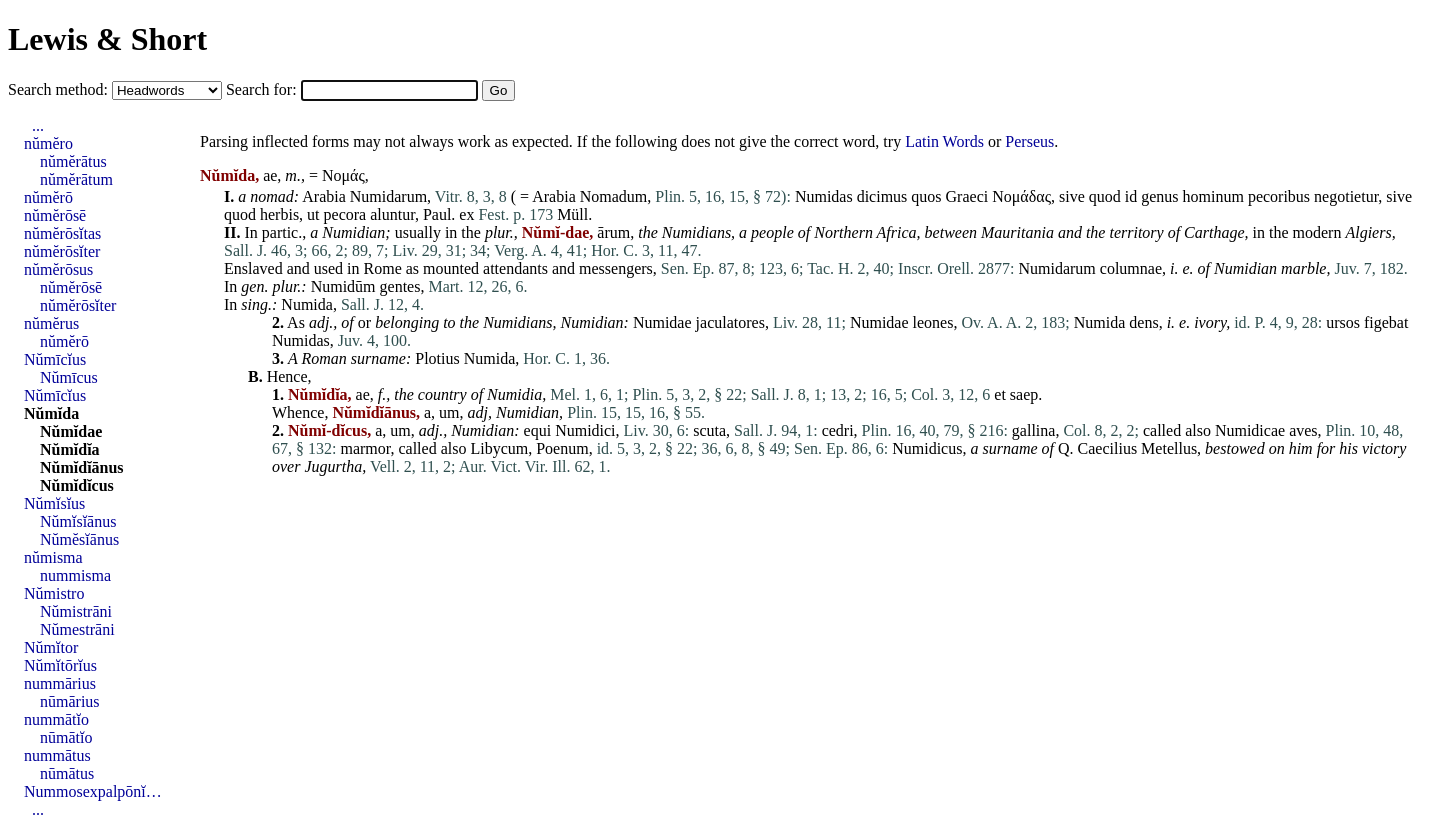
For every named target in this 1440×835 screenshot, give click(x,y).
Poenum (562, 448)
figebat (1386, 322)
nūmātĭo (66, 737)
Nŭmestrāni (77, 629)
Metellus (1169, 448)
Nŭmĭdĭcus (77, 485)
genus (1159, 196)
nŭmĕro (48, 143)
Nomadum (614, 196)
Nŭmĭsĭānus (78, 521)
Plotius (437, 358)
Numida (307, 304)
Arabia (324, 196)
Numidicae (1250, 430)
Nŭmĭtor (51, 647)
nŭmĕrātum (76, 179)
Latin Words (944, 141)
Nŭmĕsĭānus (79, 539)
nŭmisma (53, 557)
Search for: (263, 89)
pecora (345, 214)
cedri (838, 430)
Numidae (662, 322)
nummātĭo (56, 719)
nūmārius (70, 701)
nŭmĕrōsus (58, 269)
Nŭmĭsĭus (54, 503)
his (1348, 448)
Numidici (585, 430)
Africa (897, 232)
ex (466, 214)
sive (1072, 196)
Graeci (967, 196)
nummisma (75, 575)
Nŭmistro (54, 593)
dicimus (882, 196)
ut (313, 214)
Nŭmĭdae (71, 431)
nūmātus (67, 773)
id (1131, 196)
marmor (365, 448)
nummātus (57, 755)
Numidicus (927, 448)
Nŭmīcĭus (55, 359)
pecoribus (1279, 196)
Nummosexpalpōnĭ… (93, 791)
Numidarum (388, 196)
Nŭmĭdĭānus (82, 467)
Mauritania (1017, 232)
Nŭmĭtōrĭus (60, 665)
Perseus (1029, 141)
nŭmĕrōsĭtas (62, 233)
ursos (1343, 322)
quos (926, 196)
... (38, 125)
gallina (1034, 430)
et (1000, 394)
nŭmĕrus (51, 323)
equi (538, 430)
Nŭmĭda (51, 413)
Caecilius (1108, 448)
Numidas (824, 196)
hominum (1213, 196)
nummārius (60, 683)
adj (319, 322)
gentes (400, 286)
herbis (279, 214)
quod (1105, 196)
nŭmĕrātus (73, 161)
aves (1303, 430)
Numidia (514, 394)
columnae (1131, 268)
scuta (709, 430)
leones (933, 322)
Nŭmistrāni (76, 611)
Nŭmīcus (69, 377)
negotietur (1346, 196)
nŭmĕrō (48, 197)
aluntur (392, 214)
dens (1143, 322)
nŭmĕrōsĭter (62, 251)
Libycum (499, 448)
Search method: (60, 89)
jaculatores (730, 322)
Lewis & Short (107, 39)
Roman (323, 358)
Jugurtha (333, 466)
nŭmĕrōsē (55, 215)
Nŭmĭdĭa (70, 449)
